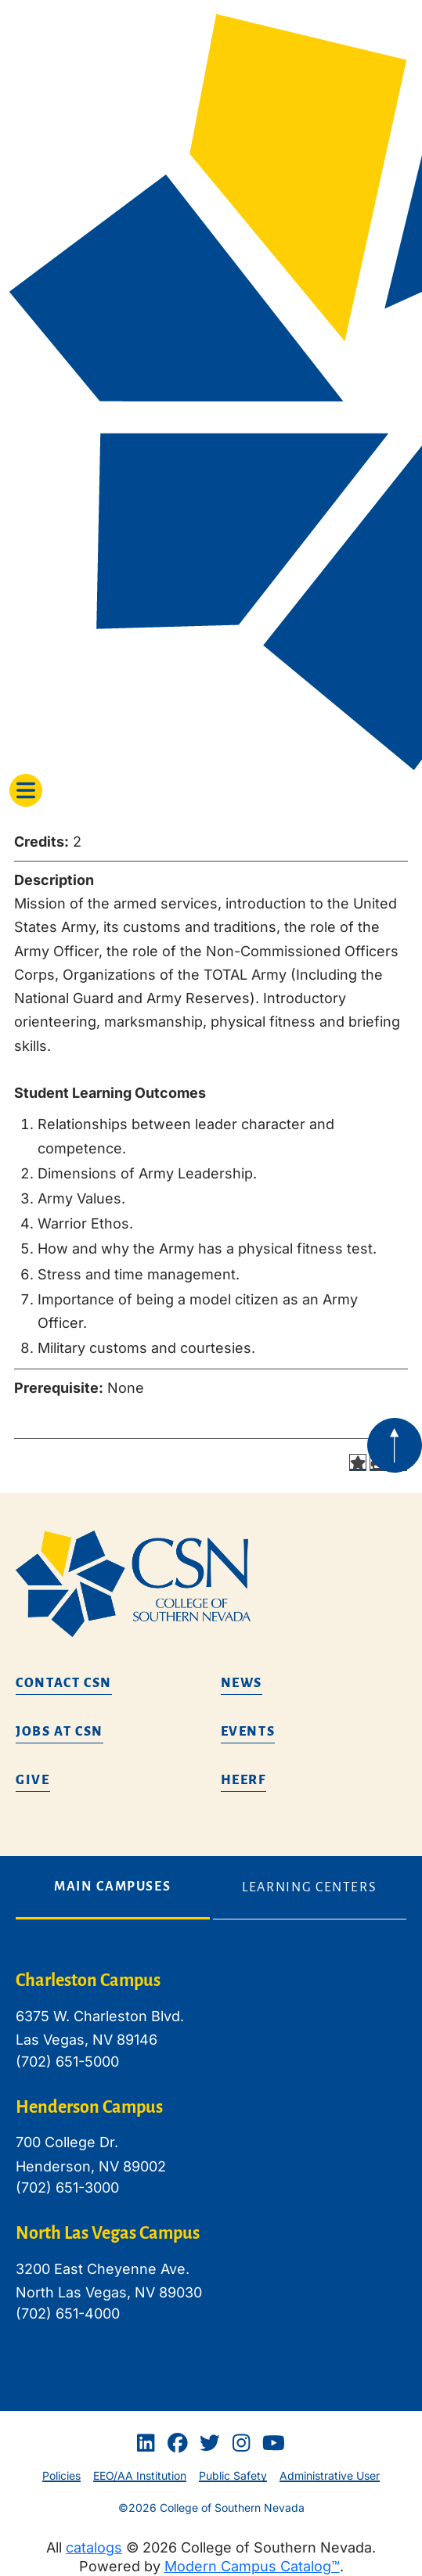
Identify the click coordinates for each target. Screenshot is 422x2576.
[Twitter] (210, 2443)
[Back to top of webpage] (394, 1445)
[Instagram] (241, 2443)
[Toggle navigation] (25, 790)
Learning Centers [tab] (309, 1887)
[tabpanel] (211, 2159)
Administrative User (330, 2475)
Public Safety (233, 2475)
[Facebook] (178, 2443)
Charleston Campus (88, 1980)
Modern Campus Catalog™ (252, 2566)
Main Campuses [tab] (112, 1887)
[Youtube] (273, 2443)
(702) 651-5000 (67, 2061)
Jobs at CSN (59, 1732)
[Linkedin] (145, 2443)
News (242, 1683)
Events (248, 1732)
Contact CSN (64, 1683)
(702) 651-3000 (67, 2187)
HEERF (243, 1780)
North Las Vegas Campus (108, 2233)
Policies (61, 2475)
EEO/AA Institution (139, 2475)
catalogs (94, 2547)
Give (33, 1780)
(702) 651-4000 (68, 2313)
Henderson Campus (89, 2107)
